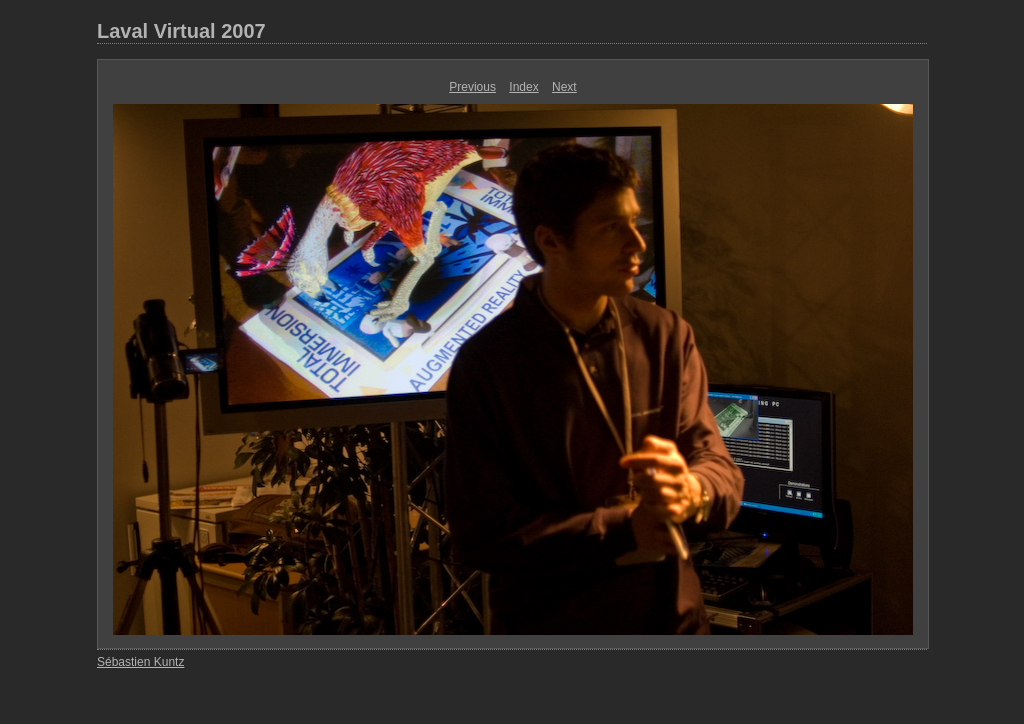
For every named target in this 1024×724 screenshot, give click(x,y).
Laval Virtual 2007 (181, 31)
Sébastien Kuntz (140, 662)
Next (564, 87)
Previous (472, 87)
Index (523, 87)
